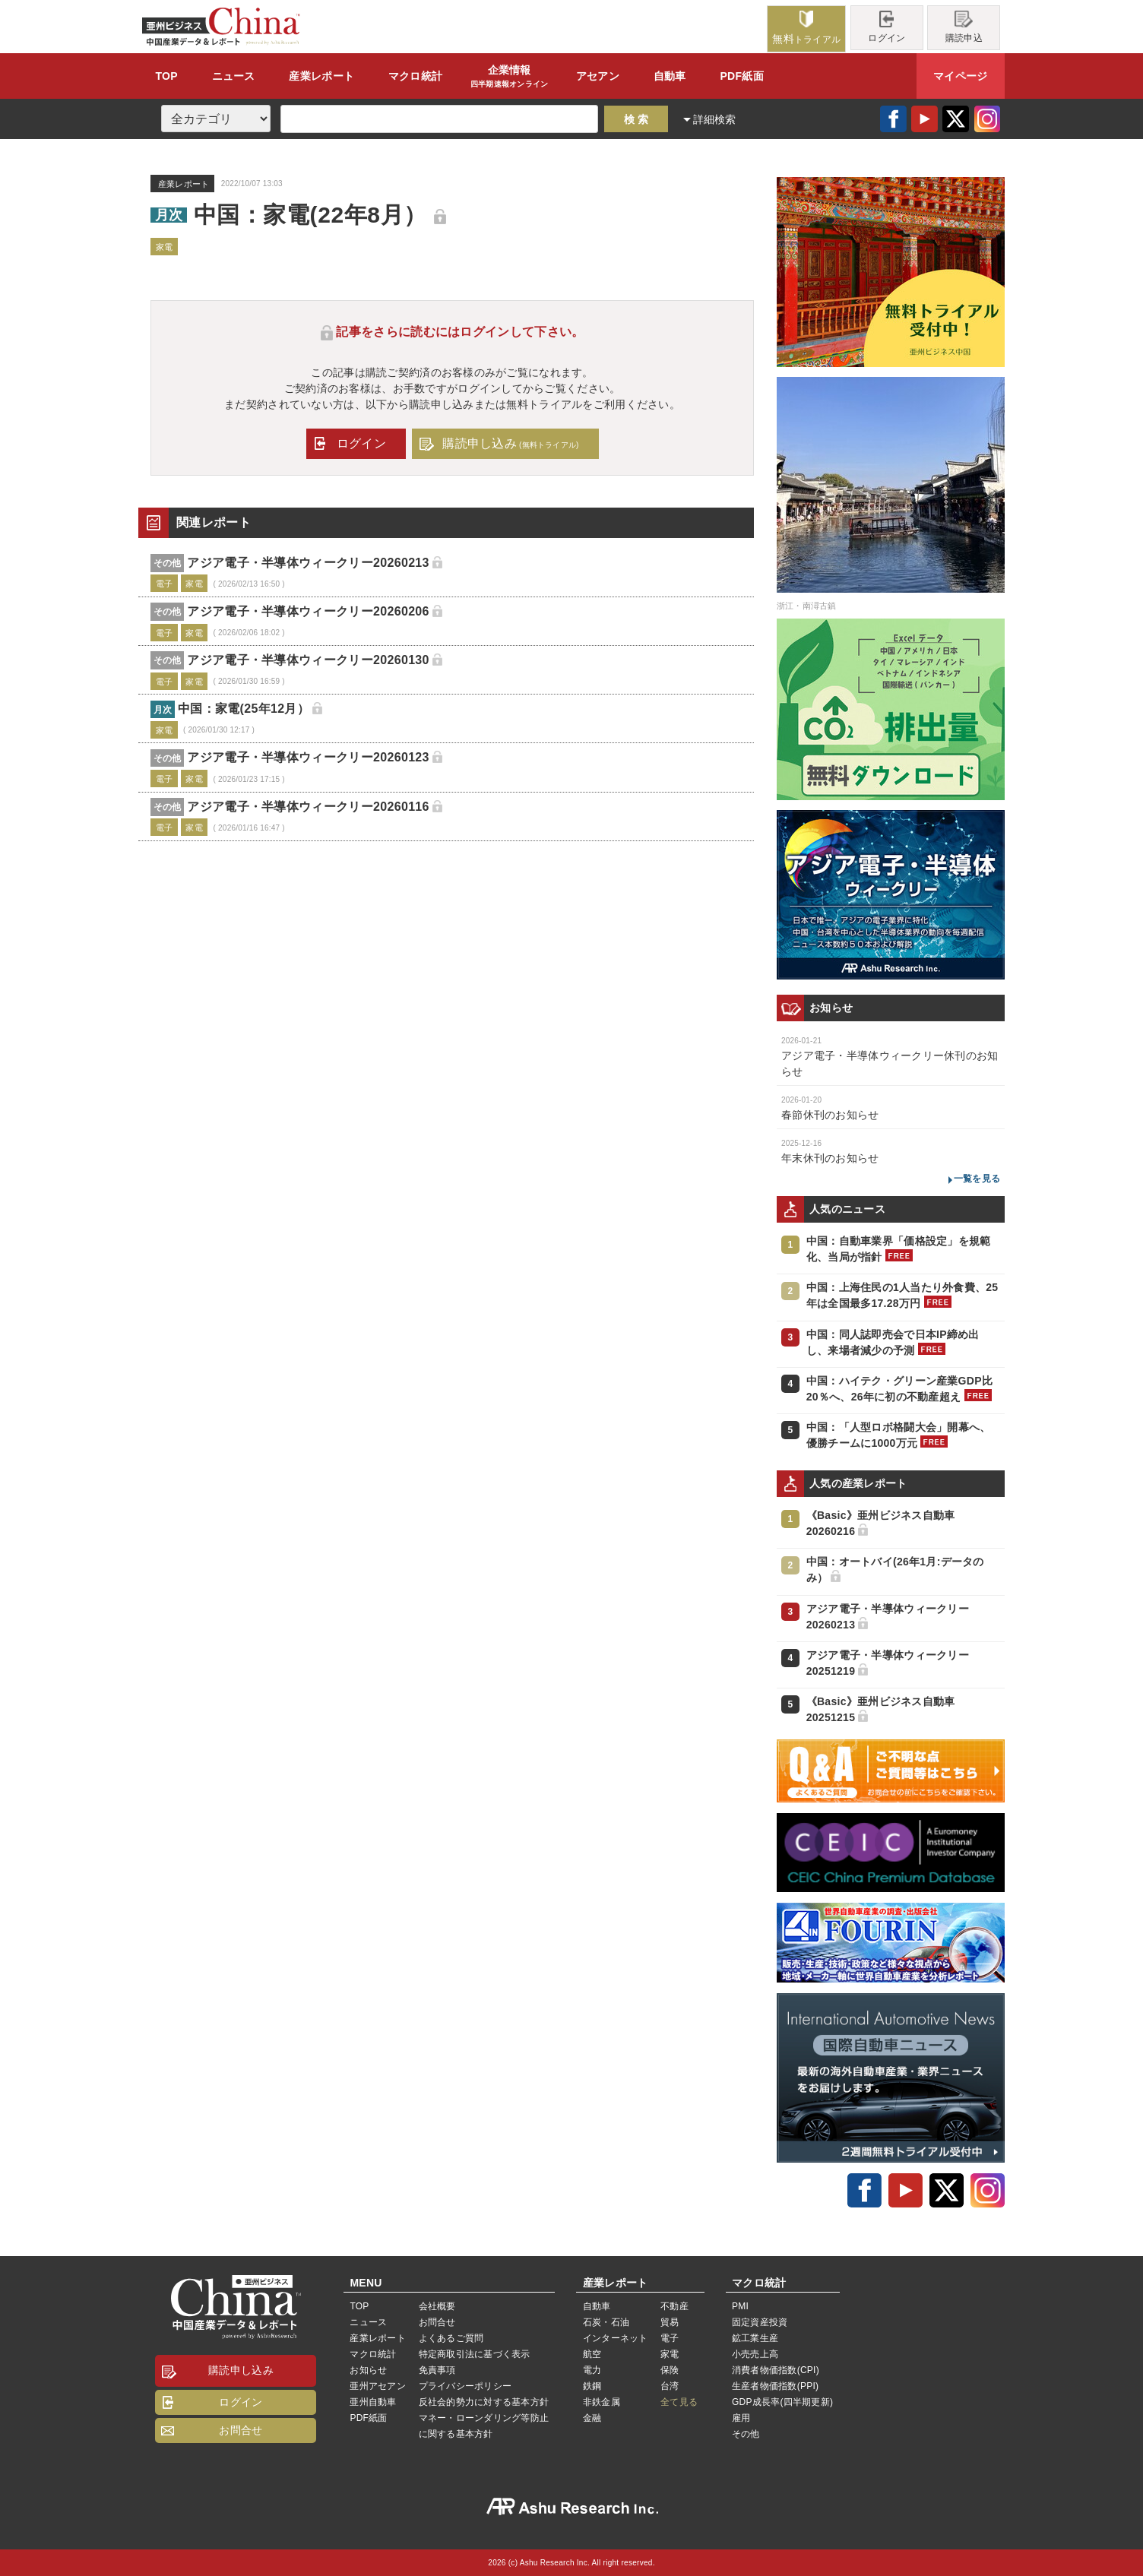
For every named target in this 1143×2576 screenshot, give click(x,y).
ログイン (886, 27)
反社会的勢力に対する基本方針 (484, 2402)
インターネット (615, 2338)
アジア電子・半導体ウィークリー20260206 (308, 611)
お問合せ (240, 2430)
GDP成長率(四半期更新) (782, 2402)
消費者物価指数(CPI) (775, 2370)
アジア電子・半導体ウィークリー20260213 (308, 562)
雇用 (741, 2418)
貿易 (669, 2322)
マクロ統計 (373, 2354)
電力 (592, 2370)
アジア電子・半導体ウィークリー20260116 (308, 806)
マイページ (960, 76)
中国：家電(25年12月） (243, 708)
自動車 (670, 76)
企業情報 (509, 77)
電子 (669, 2338)
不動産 (674, 2306)
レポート (321, 76)
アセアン (597, 76)
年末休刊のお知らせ (830, 1158)
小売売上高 (755, 2354)
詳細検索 (714, 119)
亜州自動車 (373, 2402)
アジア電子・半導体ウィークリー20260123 (308, 757)
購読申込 (964, 27)
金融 (592, 2418)
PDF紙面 (741, 76)
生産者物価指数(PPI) (775, 2386)
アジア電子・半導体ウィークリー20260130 (308, 659)
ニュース (233, 76)
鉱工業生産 (755, 2338)
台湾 (669, 2386)
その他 (746, 2434)
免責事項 (437, 2370)
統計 (415, 76)
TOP (166, 76)
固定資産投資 (759, 2322)
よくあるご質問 (451, 2338)
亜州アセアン (377, 2386)
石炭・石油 (606, 2322)
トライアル (806, 28)
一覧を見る (977, 1178)
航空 (592, 2354)
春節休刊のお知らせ (830, 1115)
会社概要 (437, 2306)
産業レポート (377, 2338)
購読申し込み (510, 443)
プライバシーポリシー (465, 2386)
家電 (669, 2354)
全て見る (679, 2402)
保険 (669, 2370)
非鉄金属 (601, 2402)
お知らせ (368, 2370)
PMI (740, 2306)
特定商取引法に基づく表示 (474, 2354)
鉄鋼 (592, 2386)
